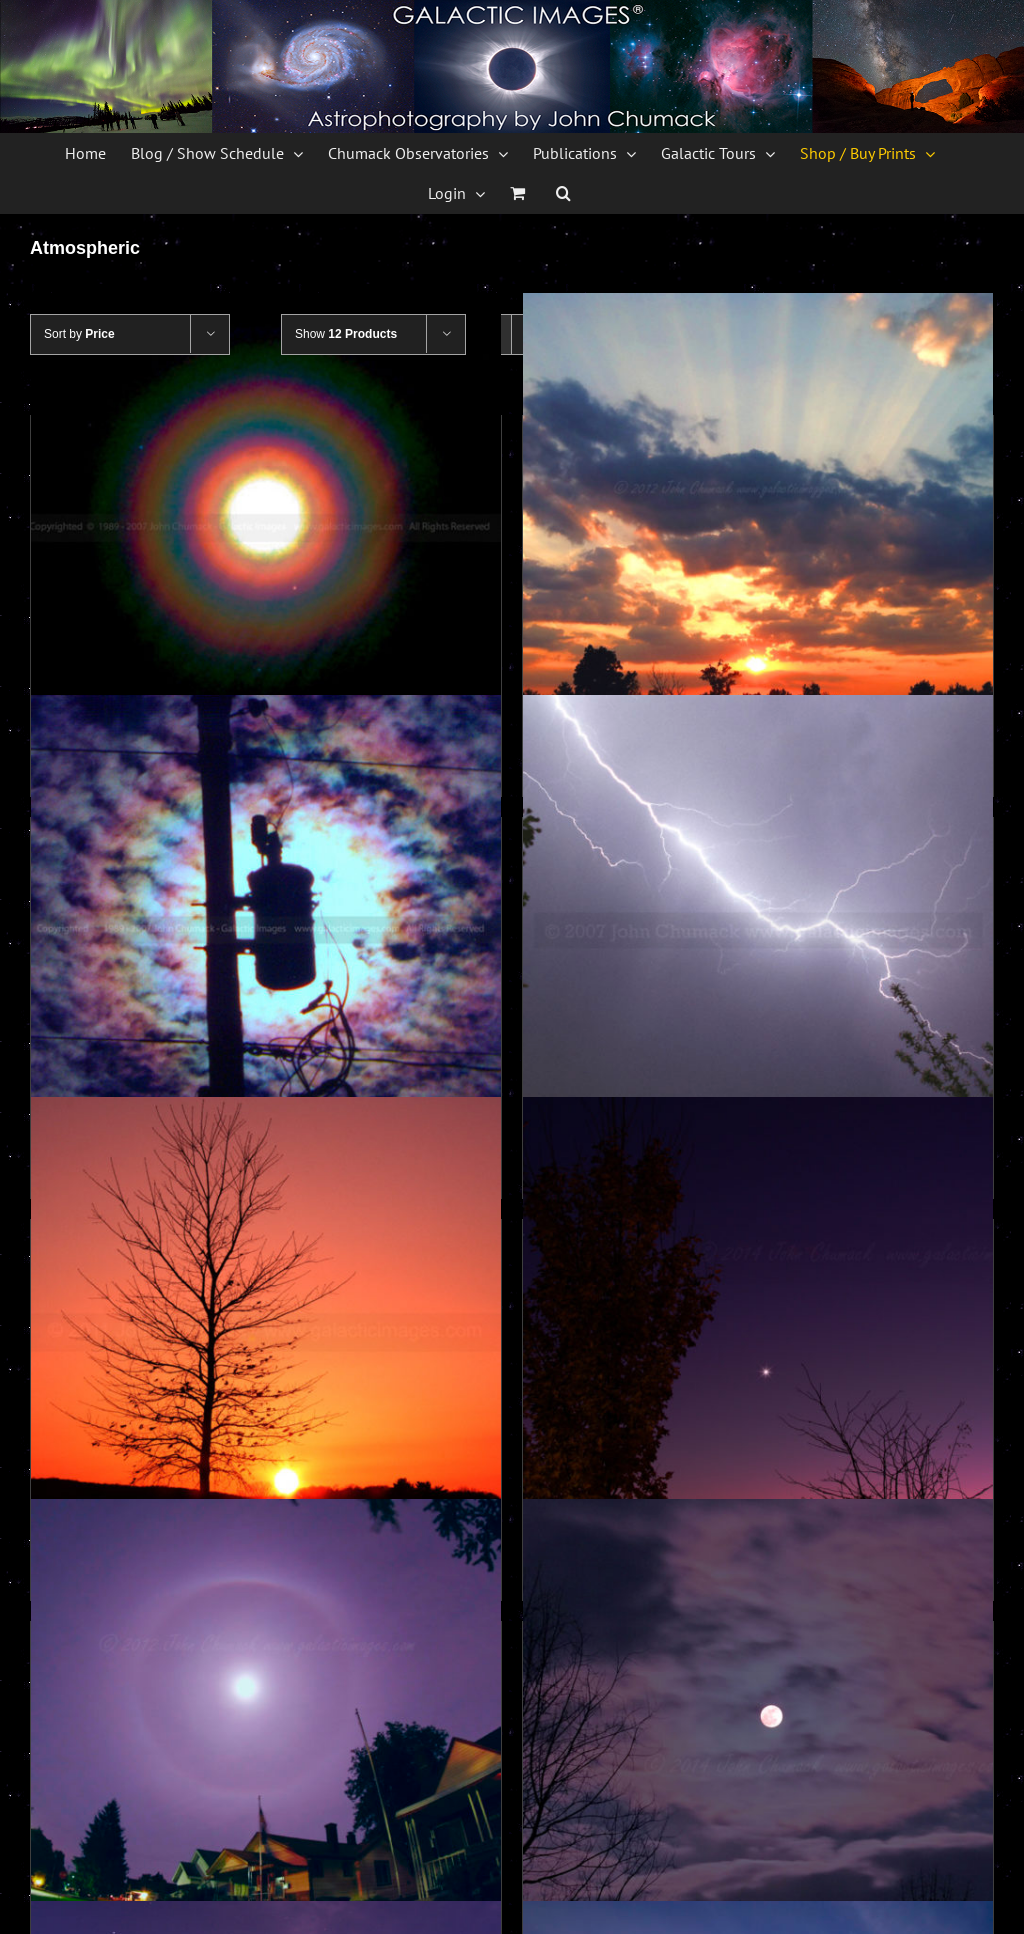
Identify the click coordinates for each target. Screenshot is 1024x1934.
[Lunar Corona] (266, 528)
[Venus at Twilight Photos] (758, 1332)
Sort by (79, 334)
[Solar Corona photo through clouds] (266, 930)
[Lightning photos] (758, 930)
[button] (563, 193)
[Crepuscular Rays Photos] (758, 528)
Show (346, 334)
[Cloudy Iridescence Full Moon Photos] (758, 1734)
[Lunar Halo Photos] (266, 1734)
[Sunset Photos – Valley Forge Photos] (266, 1332)
